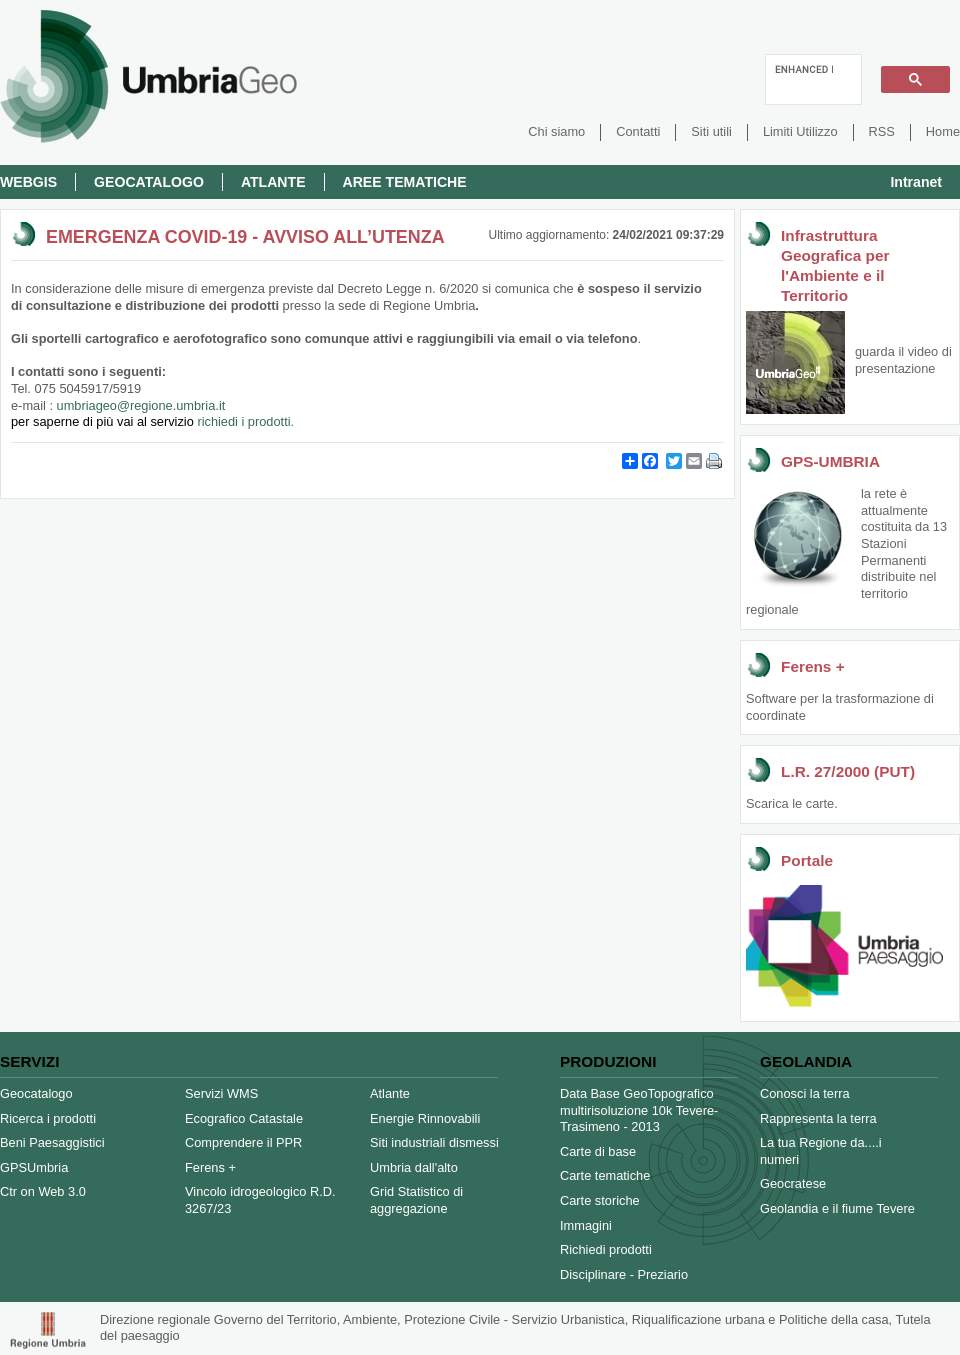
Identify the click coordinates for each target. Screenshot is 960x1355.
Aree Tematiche (405, 182)
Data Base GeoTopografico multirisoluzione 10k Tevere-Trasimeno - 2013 (639, 1110)
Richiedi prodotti (606, 1249)
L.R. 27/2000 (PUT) (848, 771)
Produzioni (608, 1061)
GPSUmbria (34, 1167)
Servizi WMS (221, 1093)
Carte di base (598, 1151)
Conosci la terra (805, 1093)
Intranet (916, 182)
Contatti (638, 131)
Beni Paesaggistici (52, 1142)
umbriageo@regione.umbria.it (118, 414)
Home (943, 131)
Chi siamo (556, 131)
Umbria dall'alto (414, 1167)
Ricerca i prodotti (48, 1118)
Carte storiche (600, 1200)
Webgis (28, 182)
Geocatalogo (149, 182)
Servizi (29, 1061)
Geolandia (806, 1061)
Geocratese (793, 1183)
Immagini (586, 1225)
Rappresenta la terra (818, 1118)
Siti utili (711, 131)
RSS (882, 131)
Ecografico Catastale (244, 1118)
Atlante (273, 182)
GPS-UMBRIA (830, 461)
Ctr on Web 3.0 (43, 1191)
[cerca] (804, 69)
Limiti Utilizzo (800, 131)
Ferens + (813, 666)
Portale (807, 860)
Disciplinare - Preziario (624, 1274)
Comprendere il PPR (243, 1142)
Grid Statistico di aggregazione (416, 1200)
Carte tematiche (605, 1175)
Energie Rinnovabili (425, 1118)
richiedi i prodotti (243, 421)
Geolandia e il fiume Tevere (837, 1208)
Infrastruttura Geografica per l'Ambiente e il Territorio (835, 265)
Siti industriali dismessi (434, 1142)
